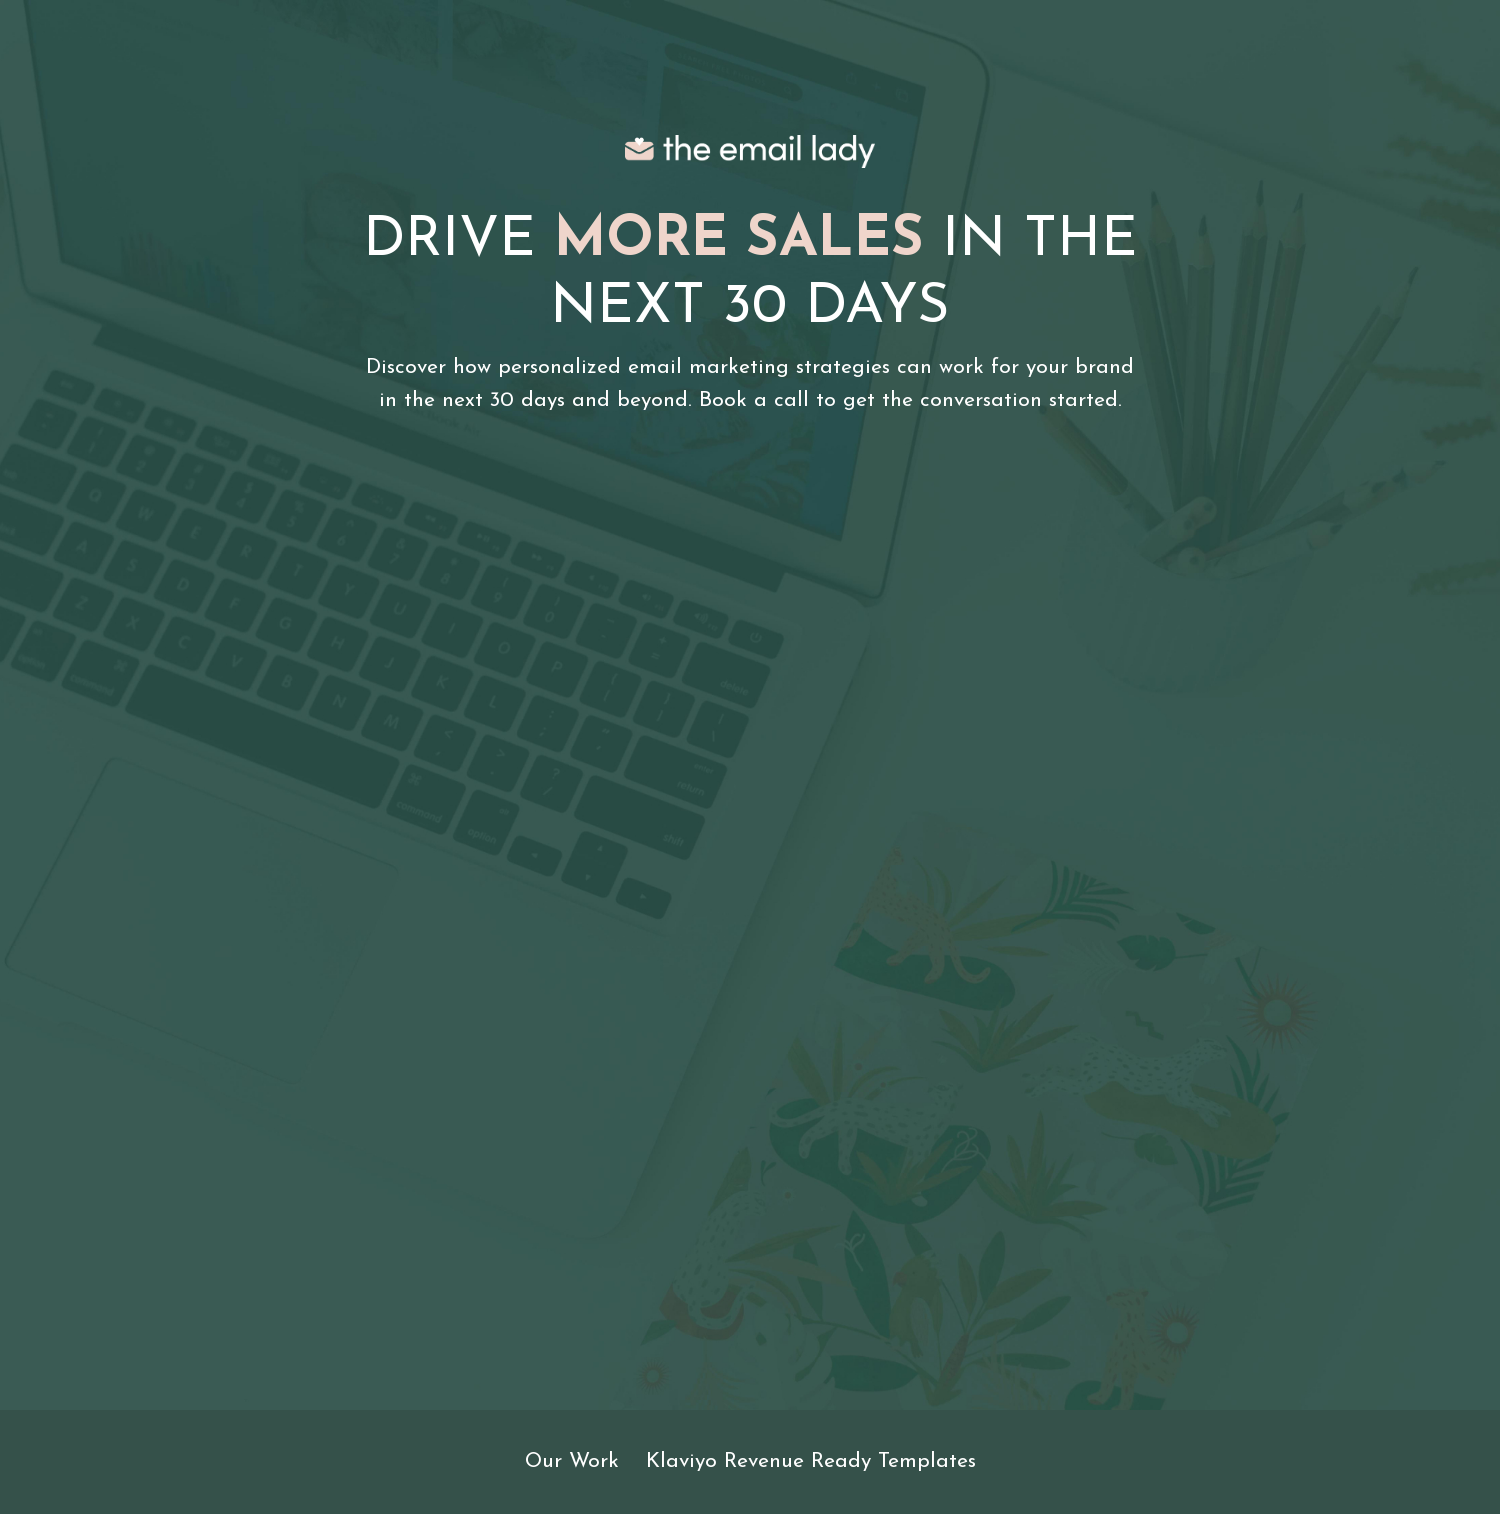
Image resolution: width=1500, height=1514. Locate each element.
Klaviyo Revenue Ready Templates (811, 1461)
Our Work (572, 1461)
